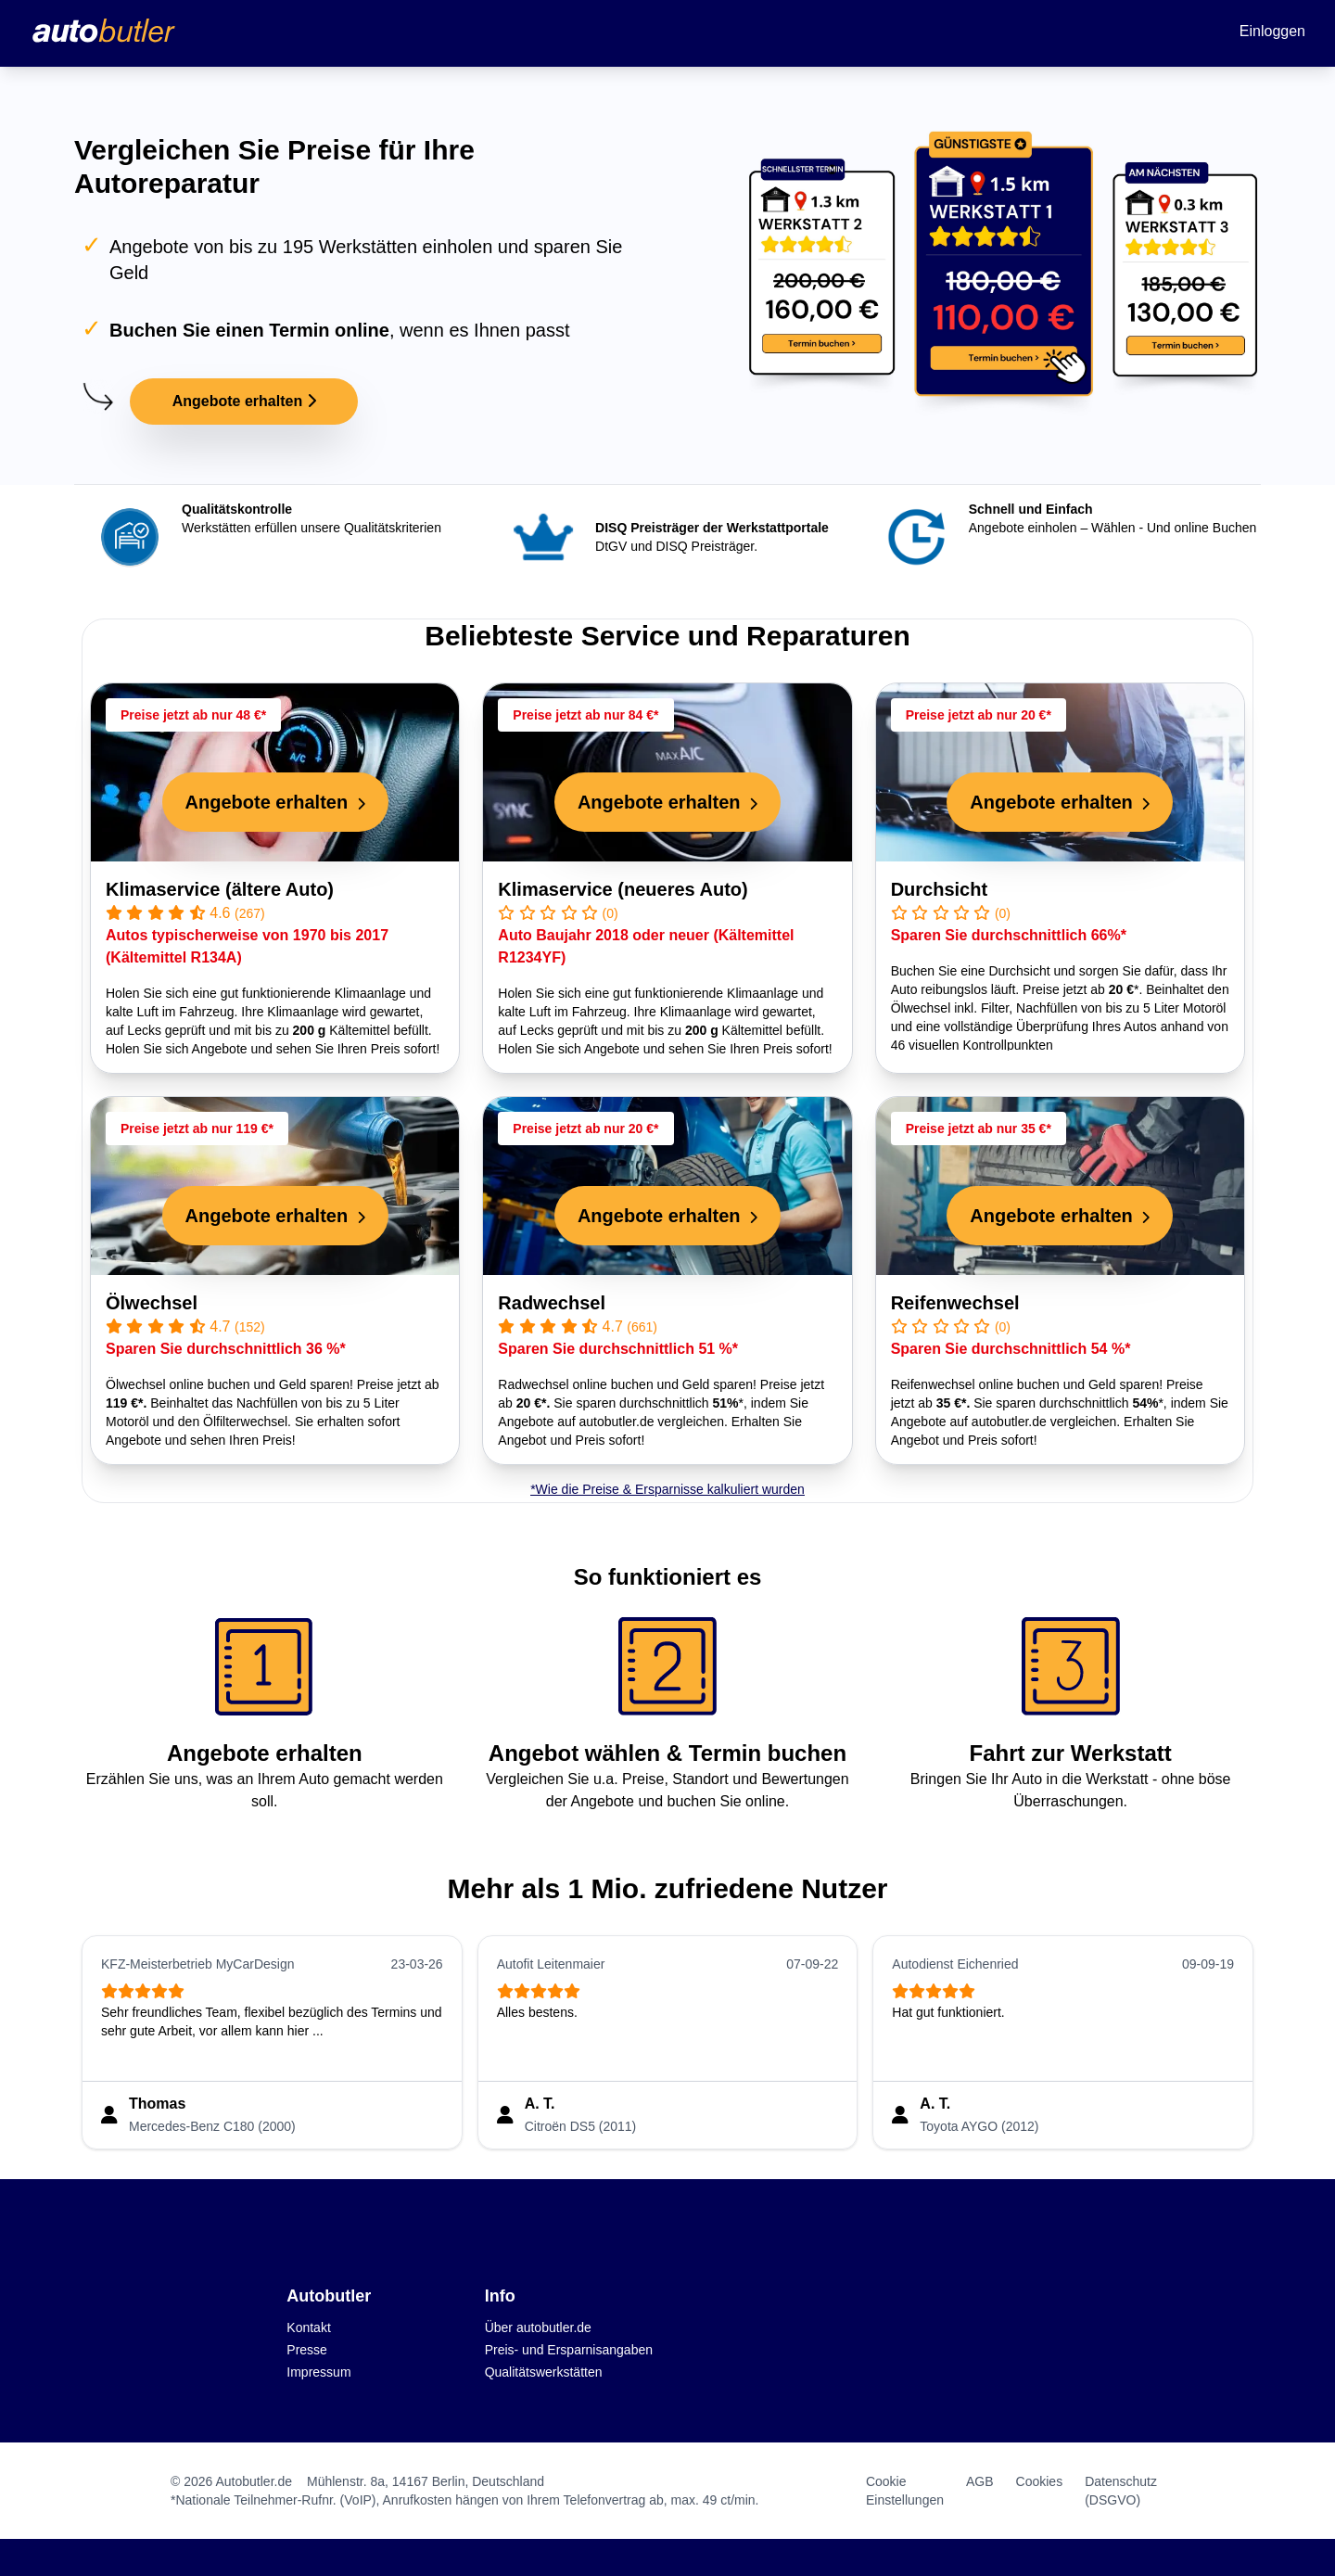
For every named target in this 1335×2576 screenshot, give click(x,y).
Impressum (318, 2372)
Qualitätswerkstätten (544, 2372)
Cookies (1039, 2481)
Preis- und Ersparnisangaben (569, 2349)
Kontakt (308, 2327)
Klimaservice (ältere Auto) (220, 889)
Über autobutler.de (538, 2327)
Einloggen (1272, 31)
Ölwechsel (151, 1303)
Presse (306, 2349)
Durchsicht (939, 889)
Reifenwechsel (955, 1303)
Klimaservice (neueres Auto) (622, 889)
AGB (980, 2481)
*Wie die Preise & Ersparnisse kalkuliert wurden (667, 1489)
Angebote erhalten (244, 401)
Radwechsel (551, 1303)
